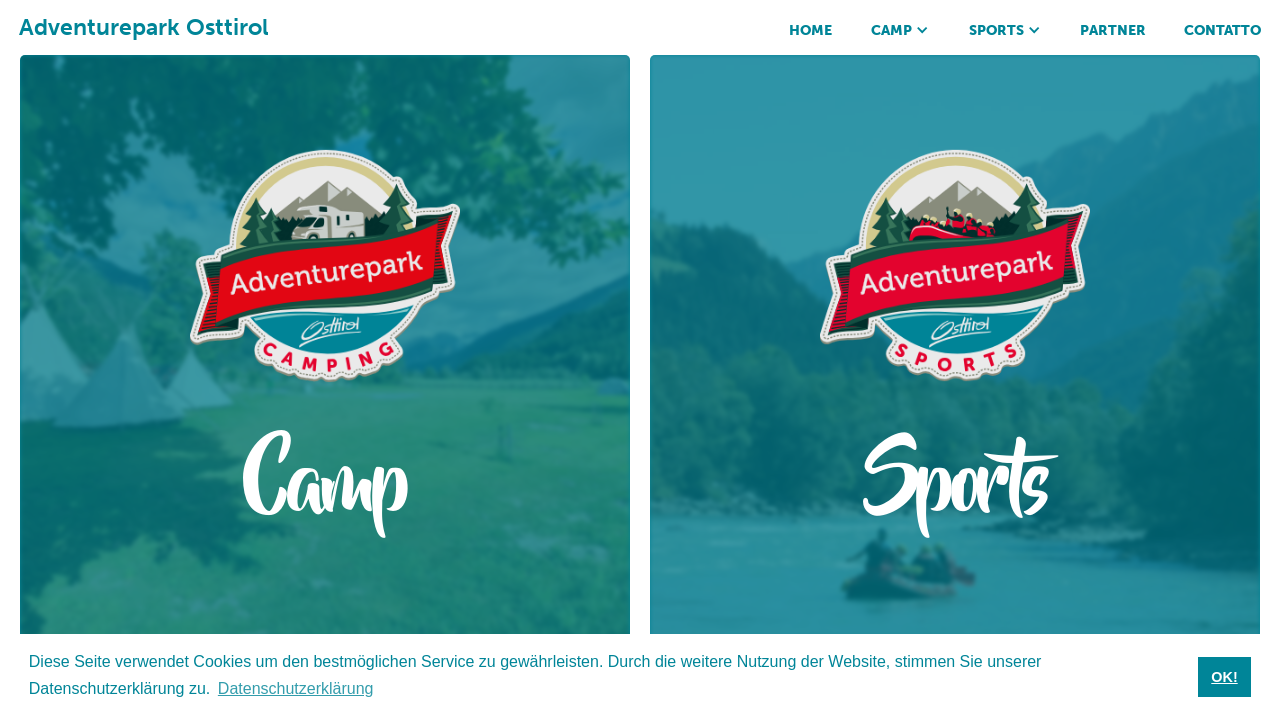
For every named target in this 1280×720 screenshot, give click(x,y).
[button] (900, 27)
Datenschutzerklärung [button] (296, 688)
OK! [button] (1224, 677)
